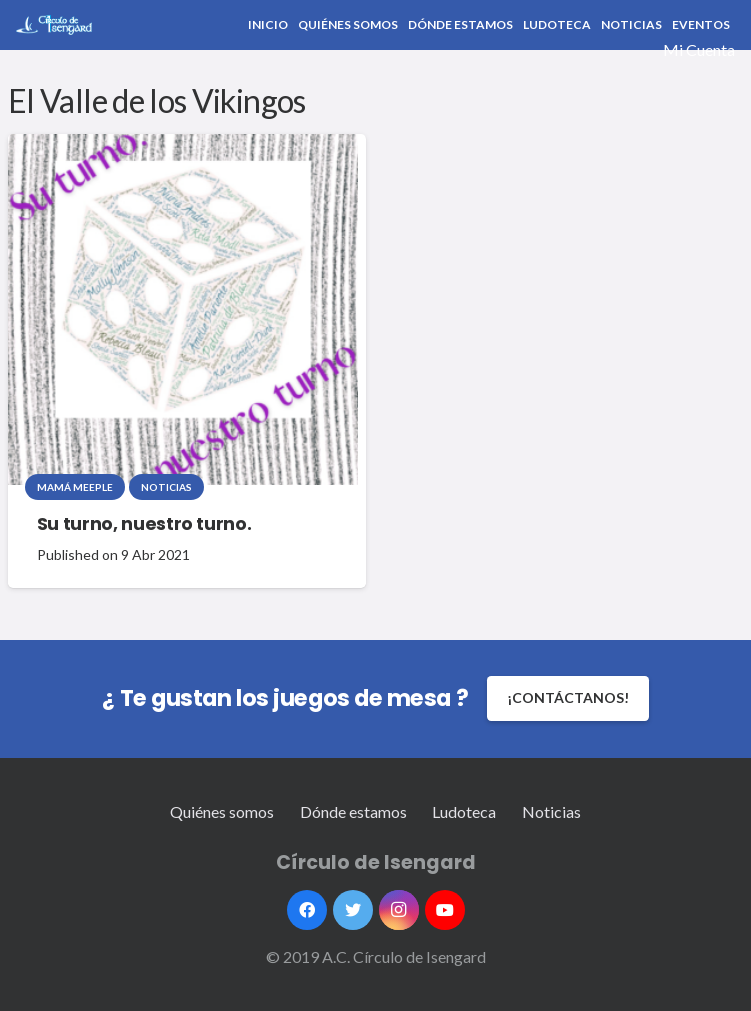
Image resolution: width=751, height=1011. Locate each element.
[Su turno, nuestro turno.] (183, 309)
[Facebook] (307, 910)
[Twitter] (353, 910)
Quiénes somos (222, 811)
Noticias (166, 487)
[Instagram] (399, 910)
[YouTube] (445, 910)
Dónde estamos (353, 811)
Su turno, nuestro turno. (144, 524)
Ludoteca (464, 811)
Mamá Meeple (75, 487)
